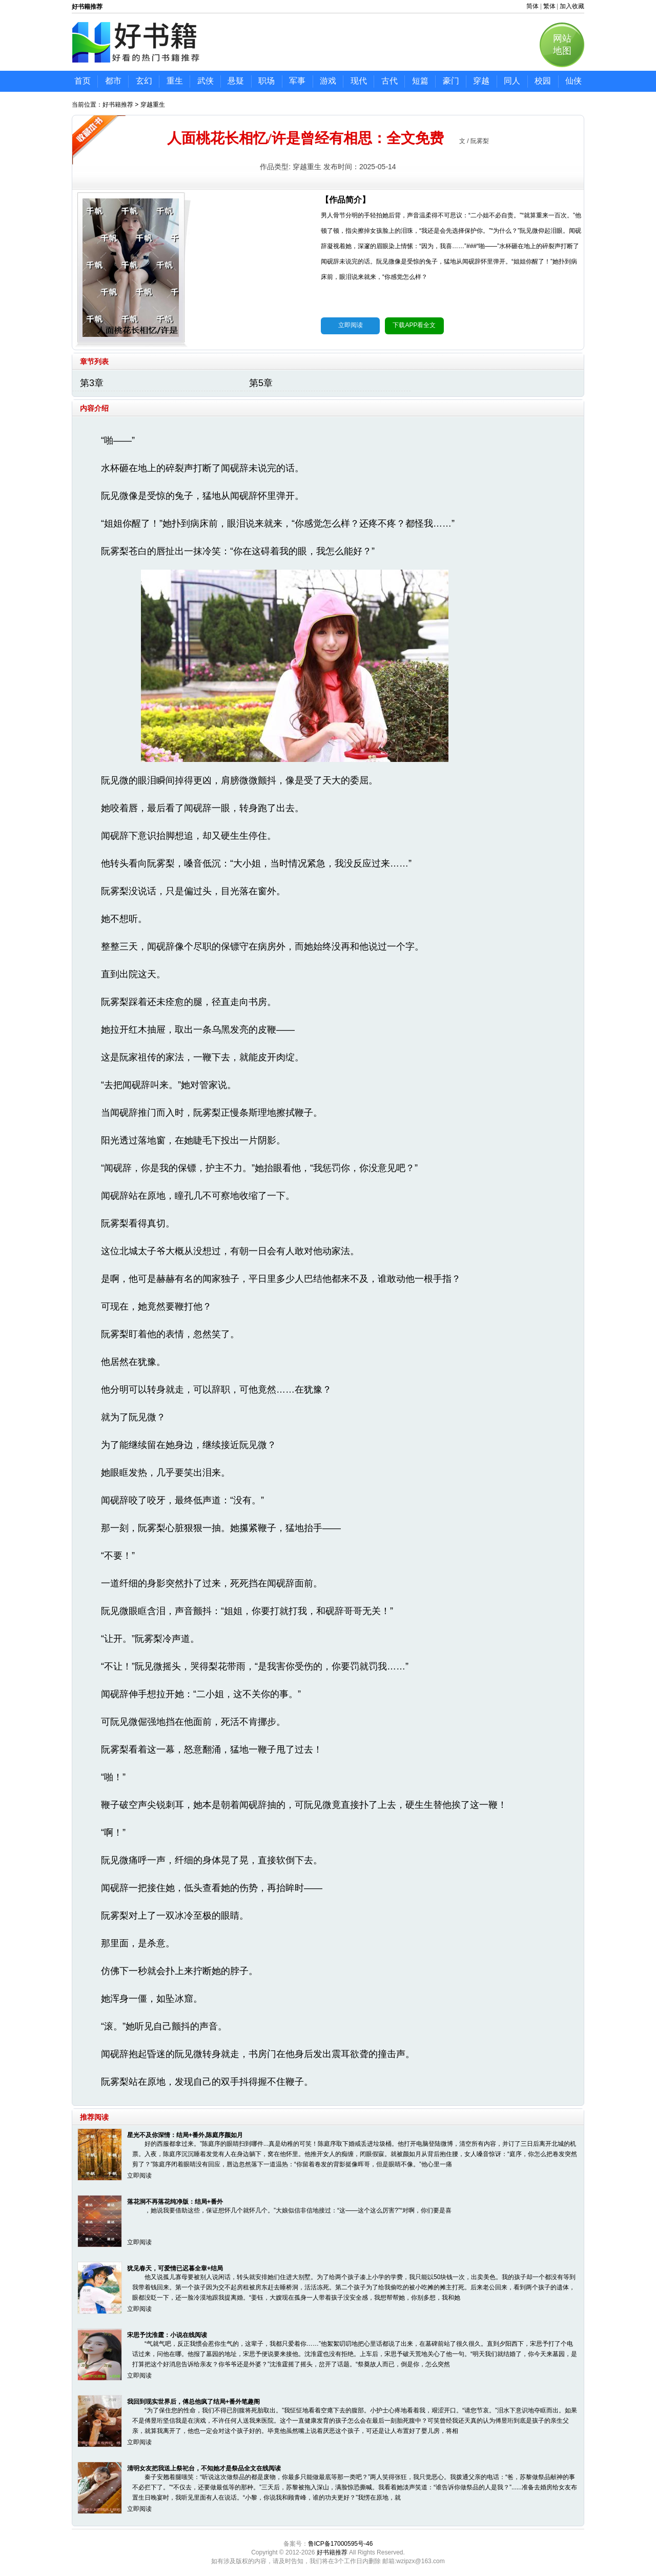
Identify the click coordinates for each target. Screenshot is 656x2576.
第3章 (92, 383)
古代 (389, 80)
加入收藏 (572, 6)
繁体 (549, 6)
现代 (359, 80)
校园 (543, 80)
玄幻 (144, 80)
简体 (532, 6)
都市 (113, 80)
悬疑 (236, 80)
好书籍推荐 (117, 104)
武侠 (205, 80)
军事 (297, 80)
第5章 (261, 383)
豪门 (451, 80)
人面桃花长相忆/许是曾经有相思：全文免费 (305, 138)
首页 (82, 80)
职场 (266, 80)
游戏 (328, 80)
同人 (512, 80)
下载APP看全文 (414, 325)
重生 (175, 80)
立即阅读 (350, 325)
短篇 (420, 80)
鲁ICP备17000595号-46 (340, 2543)
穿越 (481, 80)
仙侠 (573, 80)
